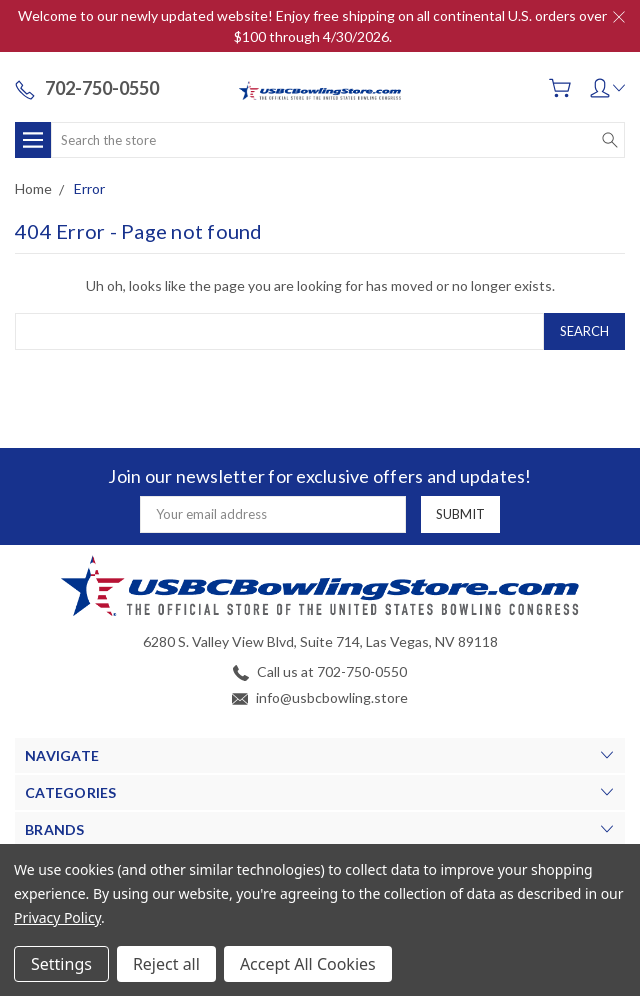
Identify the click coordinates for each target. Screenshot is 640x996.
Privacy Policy (57, 917)
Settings (61, 964)
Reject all (166, 964)
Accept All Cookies (308, 964)
